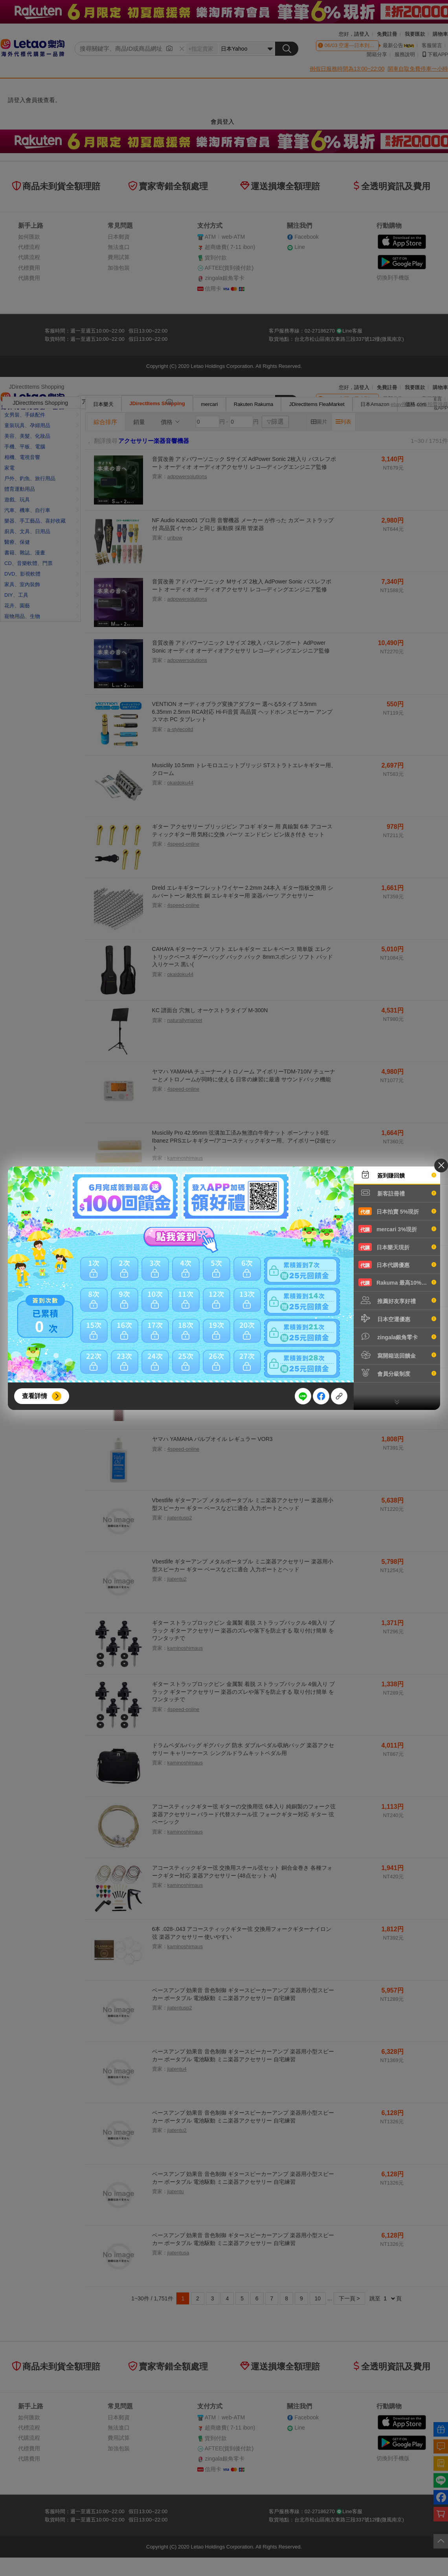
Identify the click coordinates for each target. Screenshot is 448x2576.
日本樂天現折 (397, 1247)
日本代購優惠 (397, 1265)
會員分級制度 (397, 1373)
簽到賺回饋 (397, 1175)
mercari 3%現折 (397, 1229)
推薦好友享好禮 (397, 1300)
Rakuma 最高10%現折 (397, 1282)
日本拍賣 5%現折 (397, 1211)
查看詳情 (34, 1396)
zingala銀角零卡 (397, 1336)
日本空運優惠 (397, 1318)
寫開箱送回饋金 (397, 1355)
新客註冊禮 (397, 1193)
